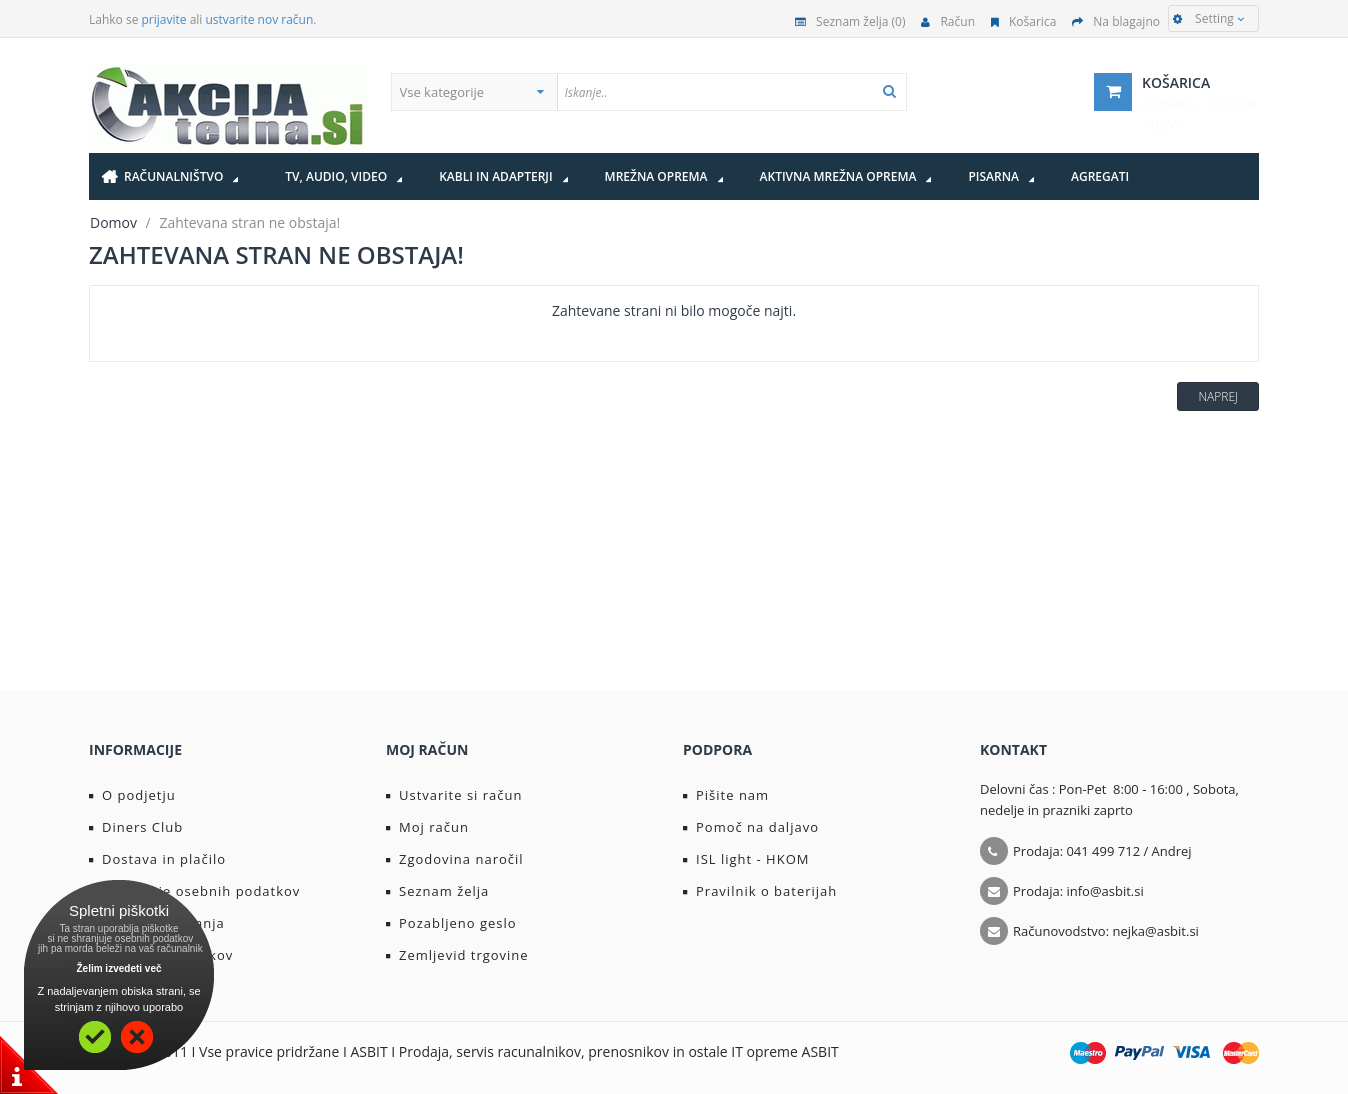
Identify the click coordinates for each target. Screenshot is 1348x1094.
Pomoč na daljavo (751, 827)
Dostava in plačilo (157, 859)
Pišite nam (726, 795)
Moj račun (427, 827)
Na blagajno (1116, 21)
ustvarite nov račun (260, 19)
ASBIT (820, 1051)
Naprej (1218, 396)
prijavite (164, 19)
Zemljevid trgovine (457, 955)
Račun (948, 21)
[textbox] (732, 92)
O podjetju (132, 795)
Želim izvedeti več (118, 968)
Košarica (1023, 21)
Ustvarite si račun (454, 795)
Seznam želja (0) (850, 21)
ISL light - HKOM (746, 859)
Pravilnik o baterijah (760, 891)
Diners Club (136, 827)
